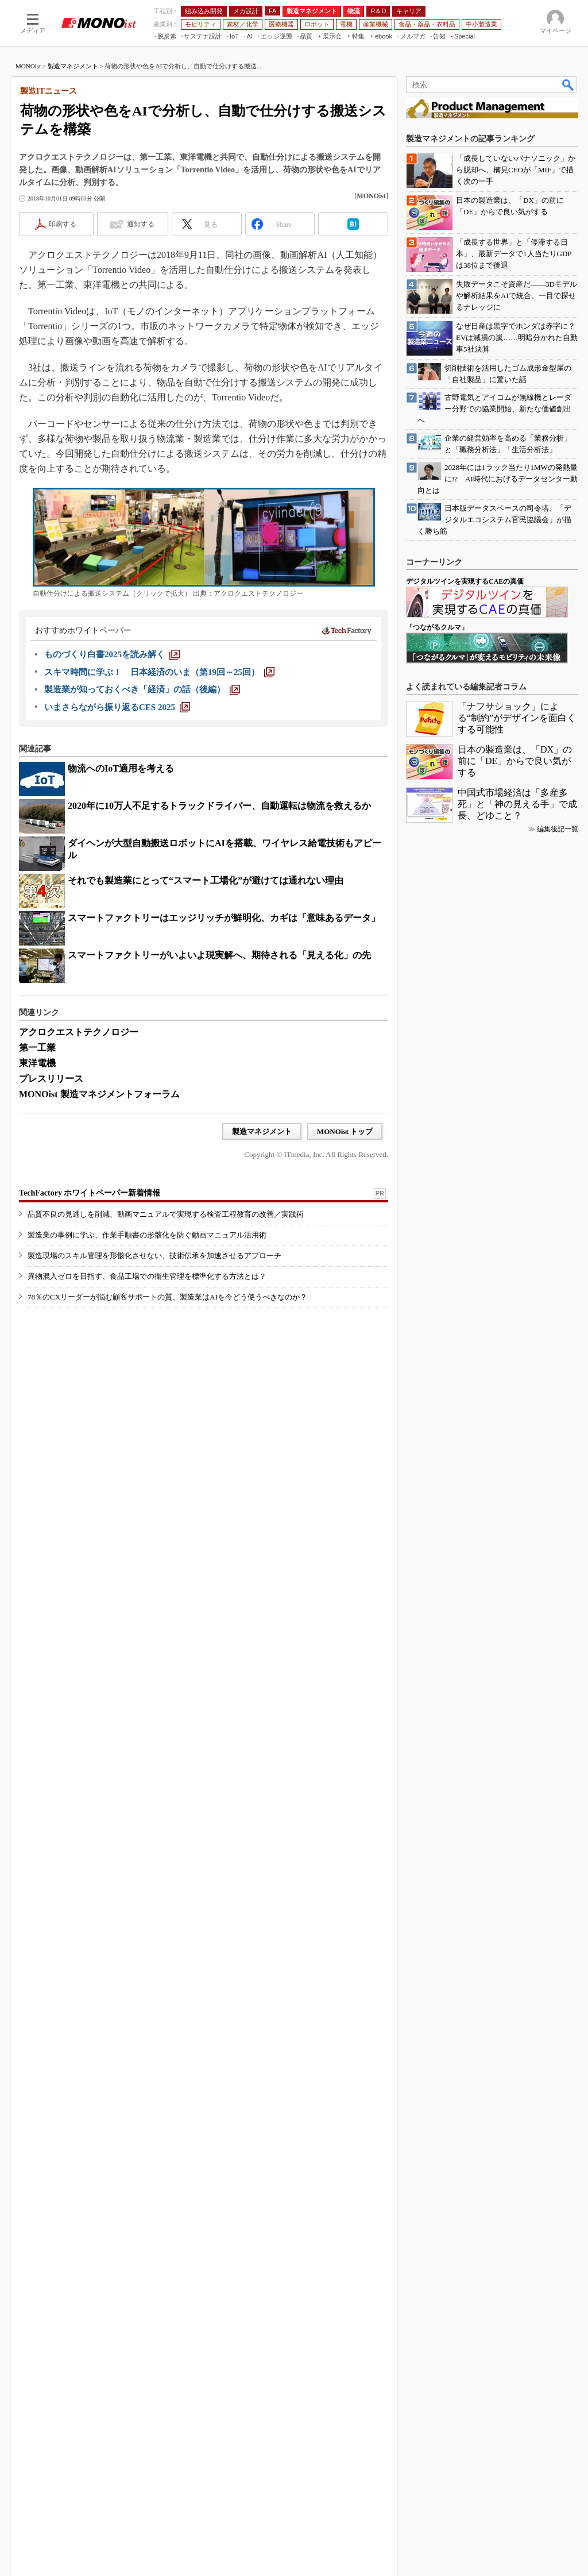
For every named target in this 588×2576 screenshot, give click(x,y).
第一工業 (37, 1196)
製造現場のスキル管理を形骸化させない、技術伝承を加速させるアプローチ (154, 1447)
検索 (568, 233)
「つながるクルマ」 (437, 1968)
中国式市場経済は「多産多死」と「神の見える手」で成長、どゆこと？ (517, 2144)
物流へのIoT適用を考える (121, 916)
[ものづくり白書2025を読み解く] (112, 802)
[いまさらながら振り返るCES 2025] (117, 855)
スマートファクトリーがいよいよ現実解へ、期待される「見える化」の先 (219, 1103)
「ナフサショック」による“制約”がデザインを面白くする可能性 (517, 2058)
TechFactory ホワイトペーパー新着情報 (89, 1384)
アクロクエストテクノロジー (78, 1180)
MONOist (28, 214)
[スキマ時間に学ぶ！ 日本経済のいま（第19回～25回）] (159, 820)
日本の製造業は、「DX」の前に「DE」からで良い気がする (515, 2101)
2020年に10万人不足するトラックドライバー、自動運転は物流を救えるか (219, 954)
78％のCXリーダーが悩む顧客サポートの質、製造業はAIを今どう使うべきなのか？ (167, 1488)
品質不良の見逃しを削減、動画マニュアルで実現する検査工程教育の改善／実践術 (166, 1406)
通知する (140, 372)
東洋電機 (37, 1211)
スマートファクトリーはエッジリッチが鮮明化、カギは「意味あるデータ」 (224, 1066)
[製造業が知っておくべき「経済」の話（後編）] (142, 837)
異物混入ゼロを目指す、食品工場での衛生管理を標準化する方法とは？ (147, 1468)
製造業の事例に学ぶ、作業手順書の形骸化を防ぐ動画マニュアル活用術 (147, 1426)
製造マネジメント (73, 214)
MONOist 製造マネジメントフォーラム (99, 1242)
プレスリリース (51, 1227)
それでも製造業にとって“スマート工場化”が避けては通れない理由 (205, 1029)
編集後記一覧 (557, 2170)
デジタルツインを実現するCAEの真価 (465, 1922)
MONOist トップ (345, 1279)
